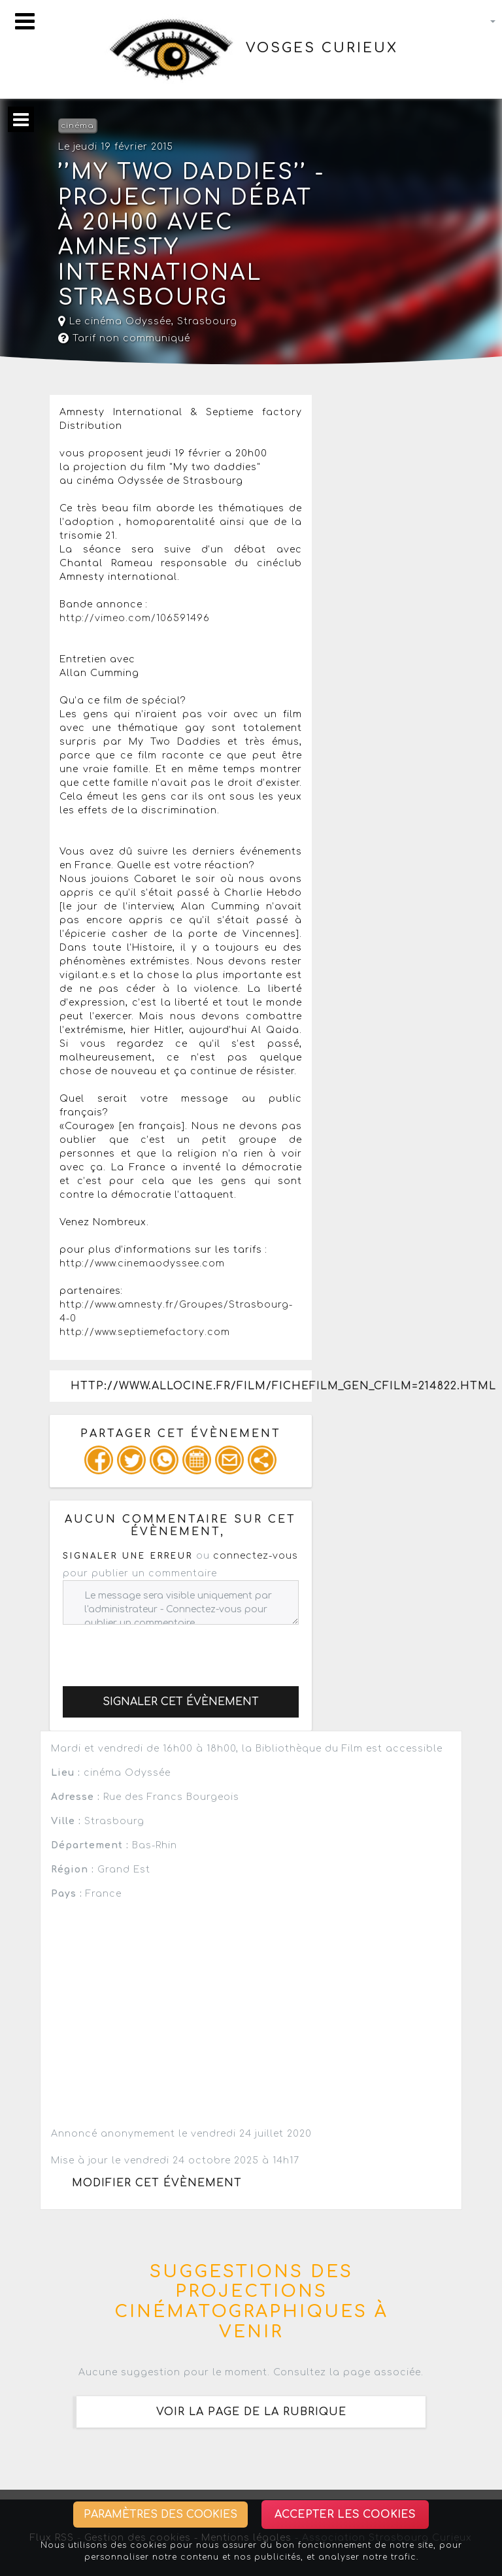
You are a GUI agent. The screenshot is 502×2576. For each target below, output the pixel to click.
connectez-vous (255, 1556)
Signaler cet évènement (181, 1702)
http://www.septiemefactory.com (144, 1332)
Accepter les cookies (345, 2514)
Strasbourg (207, 321)
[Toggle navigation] (25, 21)
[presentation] (162, 1650)
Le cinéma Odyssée (114, 321)
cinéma (77, 126)
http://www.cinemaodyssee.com (142, 1263)
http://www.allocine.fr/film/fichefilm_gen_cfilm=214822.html (191, 1386)
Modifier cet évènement (157, 2183)
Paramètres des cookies (160, 2514)
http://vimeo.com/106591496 (134, 618)
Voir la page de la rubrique (251, 2412)
